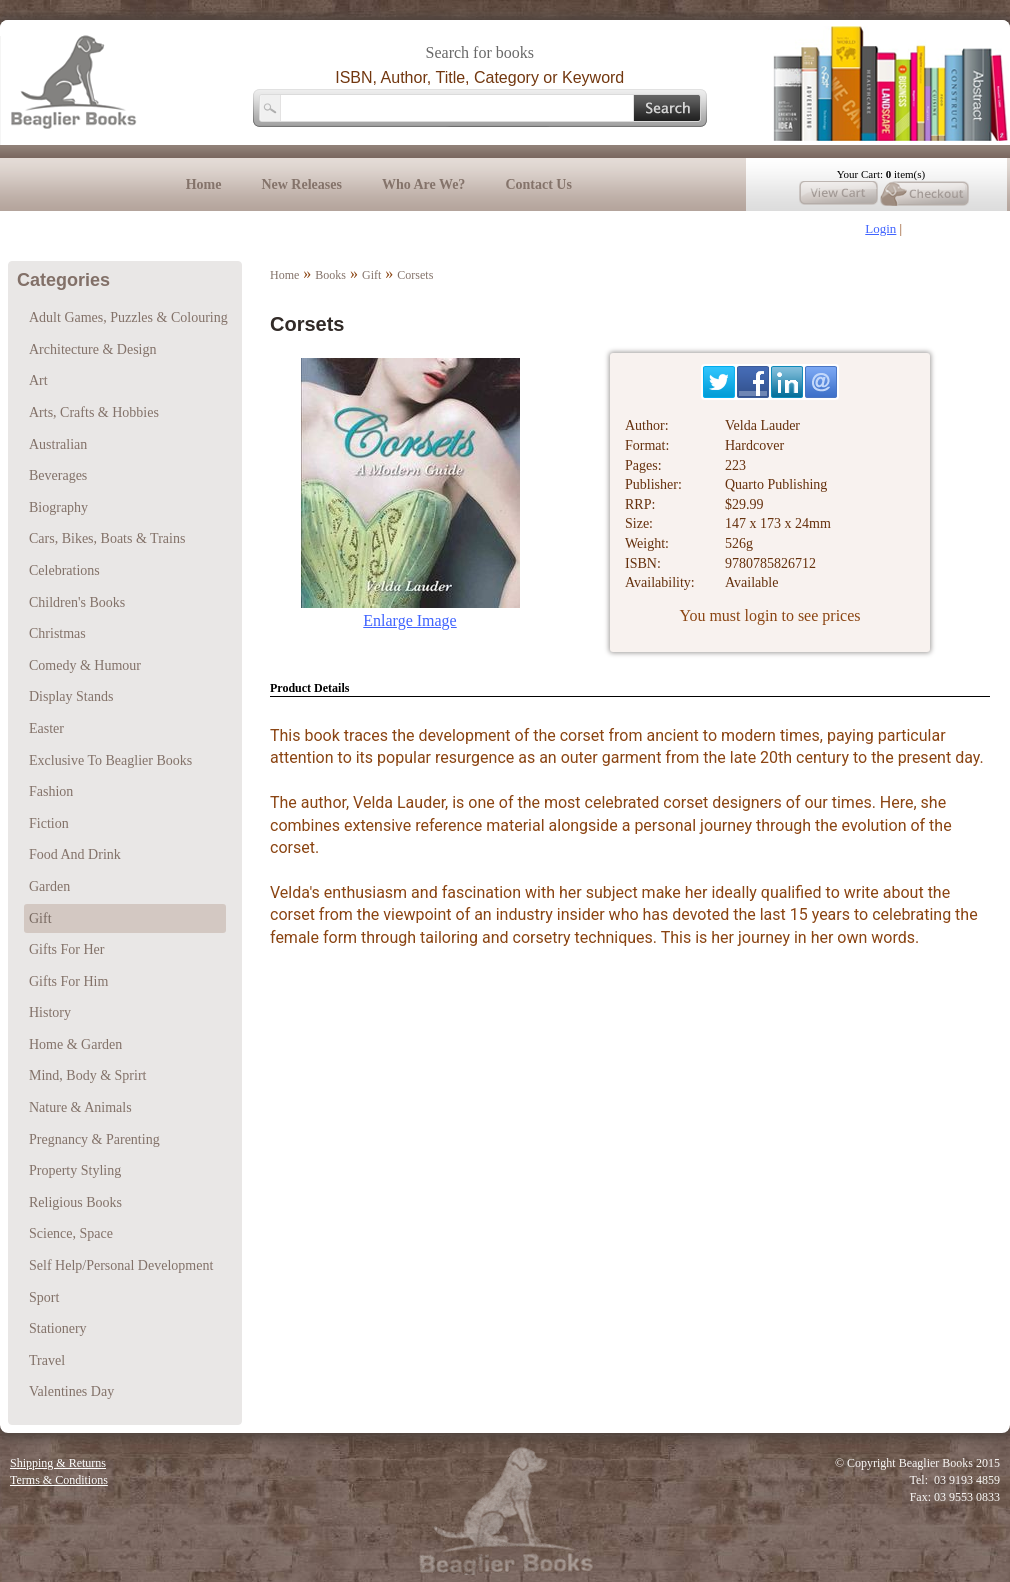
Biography (58, 507)
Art (38, 380)
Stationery (58, 1328)
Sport (44, 1297)
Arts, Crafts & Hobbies (94, 412)
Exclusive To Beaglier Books (110, 760)
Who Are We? (424, 184)
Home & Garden (75, 1044)
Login (880, 228)
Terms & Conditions (59, 1480)
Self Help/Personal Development (121, 1265)
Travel (47, 1360)
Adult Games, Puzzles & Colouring (128, 317)
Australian (58, 444)
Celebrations (64, 570)
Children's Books (77, 602)
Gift (371, 275)
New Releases (301, 184)
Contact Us (538, 184)
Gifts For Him (68, 981)
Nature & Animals (80, 1107)
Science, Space (71, 1233)
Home (204, 184)
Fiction (49, 823)
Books (330, 275)
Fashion (51, 791)
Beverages (58, 475)
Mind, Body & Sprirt (87, 1075)
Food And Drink (75, 854)
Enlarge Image (409, 620)
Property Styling (75, 1170)
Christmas (57, 633)
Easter (46, 728)
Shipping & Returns (58, 1463)
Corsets (415, 275)
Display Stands (71, 696)
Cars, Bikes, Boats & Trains (107, 538)
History (50, 1012)
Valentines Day (71, 1391)
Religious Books (75, 1202)
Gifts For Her (66, 949)
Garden (49, 886)
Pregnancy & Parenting (94, 1139)
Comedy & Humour (85, 665)
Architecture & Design (93, 349)
